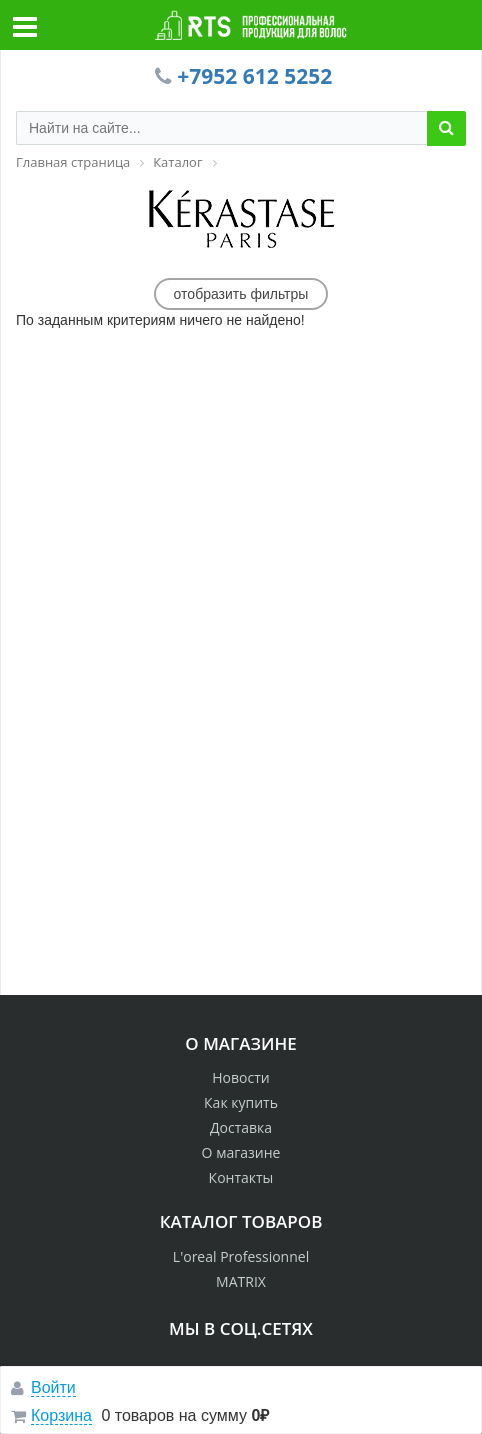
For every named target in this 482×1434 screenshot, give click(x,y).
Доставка (241, 1127)
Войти (53, 1387)
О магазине (241, 1152)
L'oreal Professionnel (241, 1256)
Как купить (241, 1102)
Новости (240, 1077)
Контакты (241, 1177)
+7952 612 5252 (254, 76)
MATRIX (241, 1281)
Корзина (61, 1415)
